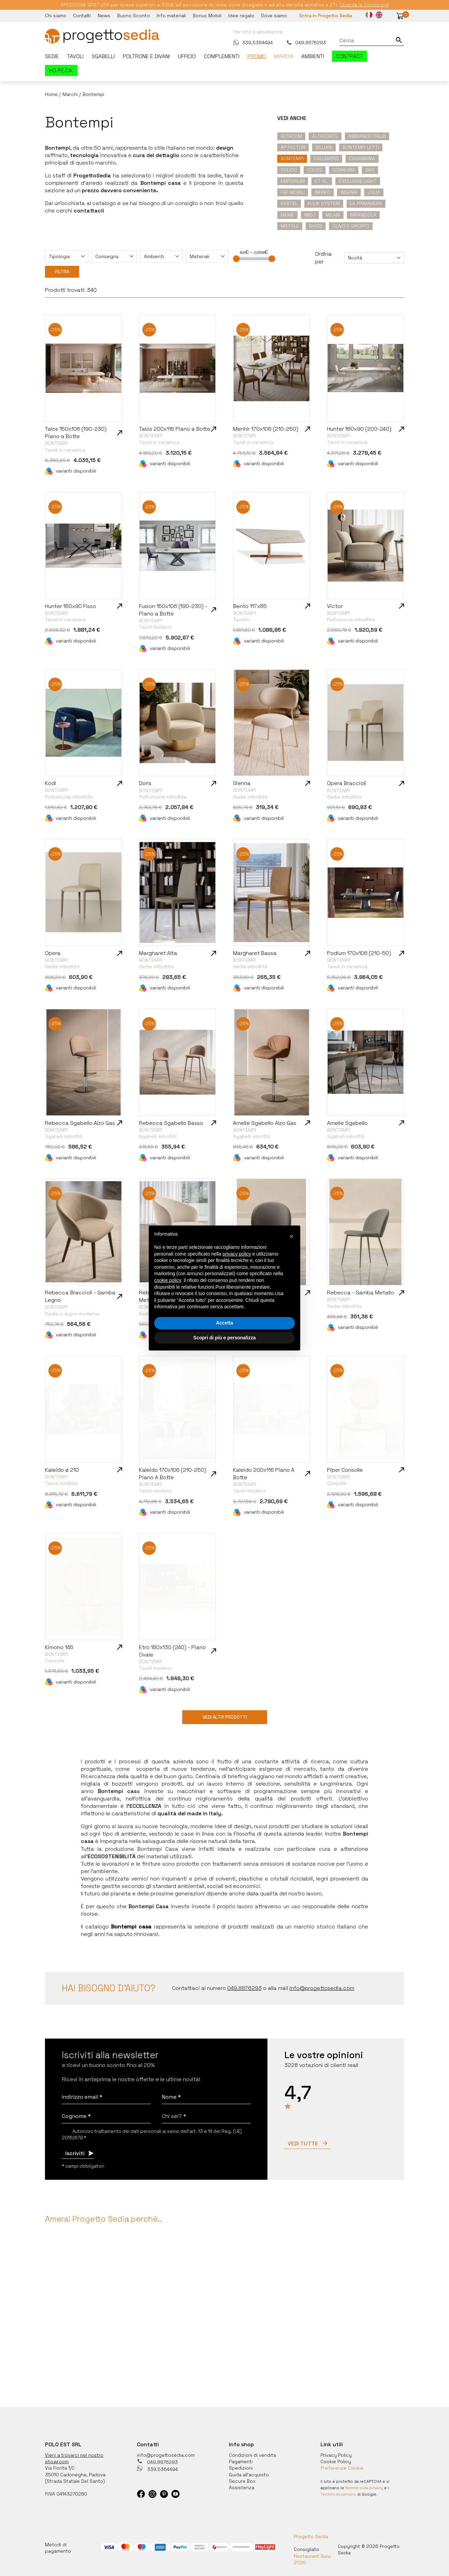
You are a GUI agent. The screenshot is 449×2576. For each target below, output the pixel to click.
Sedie (52, 56)
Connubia (343, 170)
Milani (333, 215)
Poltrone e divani (146, 56)
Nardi (315, 226)
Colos (314, 170)
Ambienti (312, 56)
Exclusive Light (358, 181)
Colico (289, 170)
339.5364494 (253, 43)
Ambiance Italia (367, 136)
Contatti (82, 15)
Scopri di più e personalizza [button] (224, 1337)
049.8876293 (306, 43)
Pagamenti (241, 2461)
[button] (400, 16)
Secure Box (242, 2481)
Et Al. (322, 181)
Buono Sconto (133, 15)
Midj (309, 215)
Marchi (283, 56)
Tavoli (75, 56)
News (104, 15)
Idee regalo (241, 15)
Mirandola (363, 215)
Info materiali (171, 15)
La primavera (366, 203)
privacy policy (236, 1254)
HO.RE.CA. (61, 70)
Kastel (289, 203)
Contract (349, 56)
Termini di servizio (338, 2494)
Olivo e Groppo (350, 226)
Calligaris (326, 158)
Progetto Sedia (311, 2536)
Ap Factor (293, 147)
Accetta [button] (224, 1322)
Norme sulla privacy (364, 2487)
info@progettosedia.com (166, 2455)
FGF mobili (293, 192)
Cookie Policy (336, 2461)
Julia (374, 192)
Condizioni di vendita (252, 2455)
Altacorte (325, 136)
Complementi (221, 56)
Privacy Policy (336, 2455)
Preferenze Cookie (342, 2468)
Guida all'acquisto (249, 2475)
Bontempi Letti (360, 147)
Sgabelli (103, 56)
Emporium (293, 181)
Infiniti (322, 192)
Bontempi (292, 158)
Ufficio (187, 56)
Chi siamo (55, 15)
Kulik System (324, 203)
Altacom (291, 136)
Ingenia (348, 192)
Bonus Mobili (207, 15)
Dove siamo (274, 15)
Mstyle (290, 226)
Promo (256, 56)
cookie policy (167, 1280)
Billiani (323, 147)
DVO (370, 170)
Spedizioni (241, 2468)
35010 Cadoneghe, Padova (75, 2475)
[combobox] (66, 256)
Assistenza (241, 2487)
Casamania (362, 158)
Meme (287, 215)
